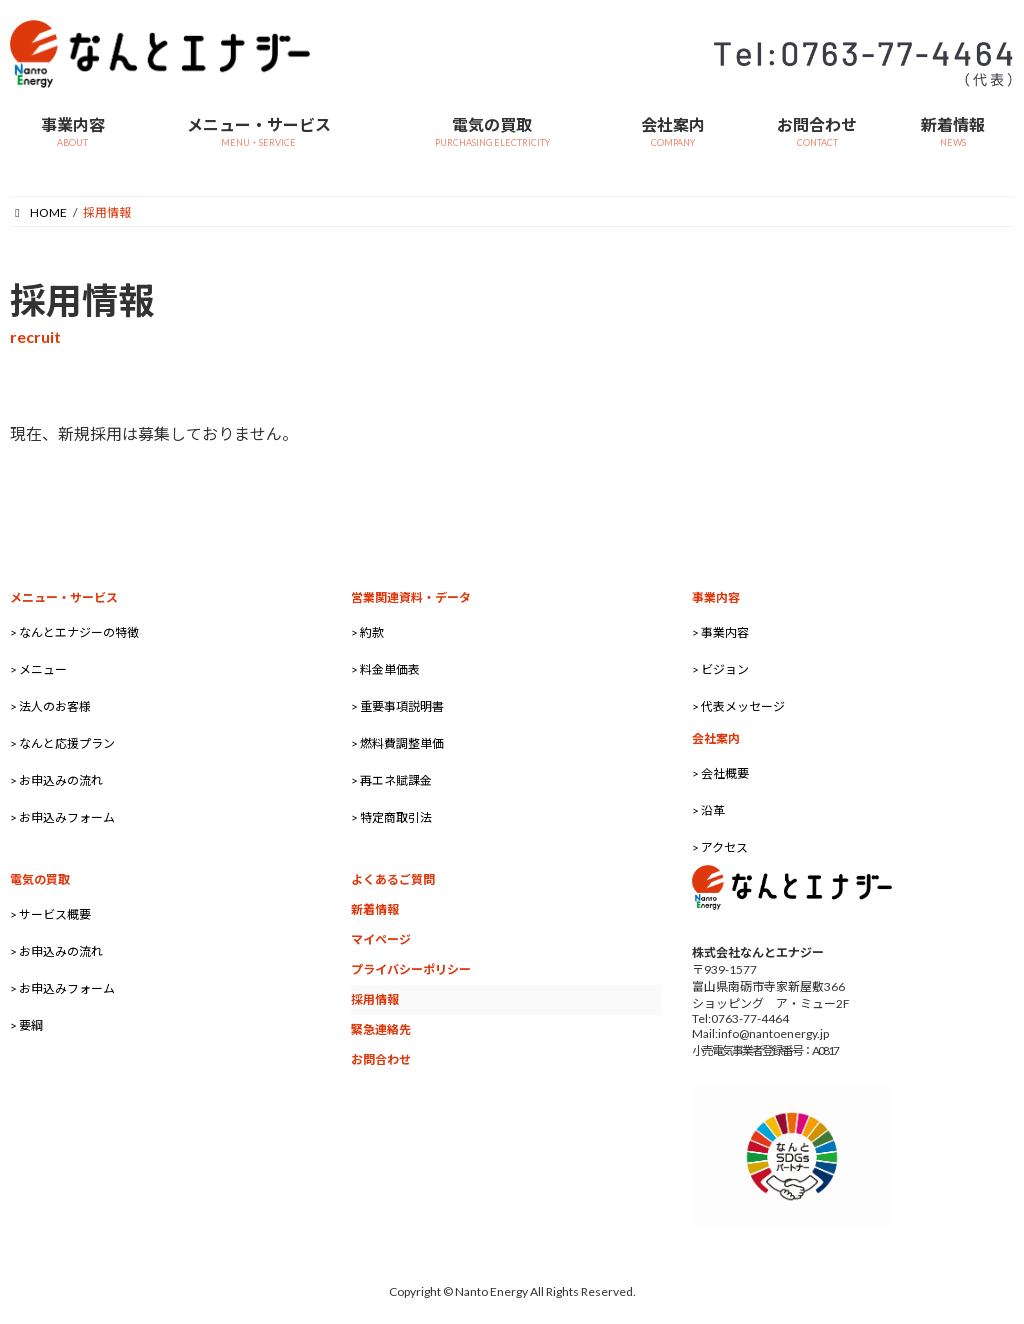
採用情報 (375, 999)
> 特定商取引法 (391, 817)
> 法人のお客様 (50, 706)
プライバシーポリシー (411, 969)
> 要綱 (26, 1025)
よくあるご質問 (393, 879)
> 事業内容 (720, 632)
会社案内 (716, 738)
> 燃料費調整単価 (397, 743)
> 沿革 (708, 810)
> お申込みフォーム (62, 817)
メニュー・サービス (64, 597)
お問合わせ (381, 1059)
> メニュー (38, 669)
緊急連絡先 (381, 1029)
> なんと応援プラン (62, 743)
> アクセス (720, 847)
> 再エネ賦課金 (391, 780)
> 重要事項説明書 (397, 706)
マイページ (381, 939)
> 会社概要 (720, 773)
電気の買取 (40, 879)
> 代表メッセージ (738, 706)
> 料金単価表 (385, 669)
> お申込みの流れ (56, 780)
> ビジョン (720, 669)
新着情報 (375, 909)
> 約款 (367, 632)
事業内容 (716, 597)
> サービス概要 (50, 914)
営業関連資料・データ (411, 597)
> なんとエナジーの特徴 (74, 632)
